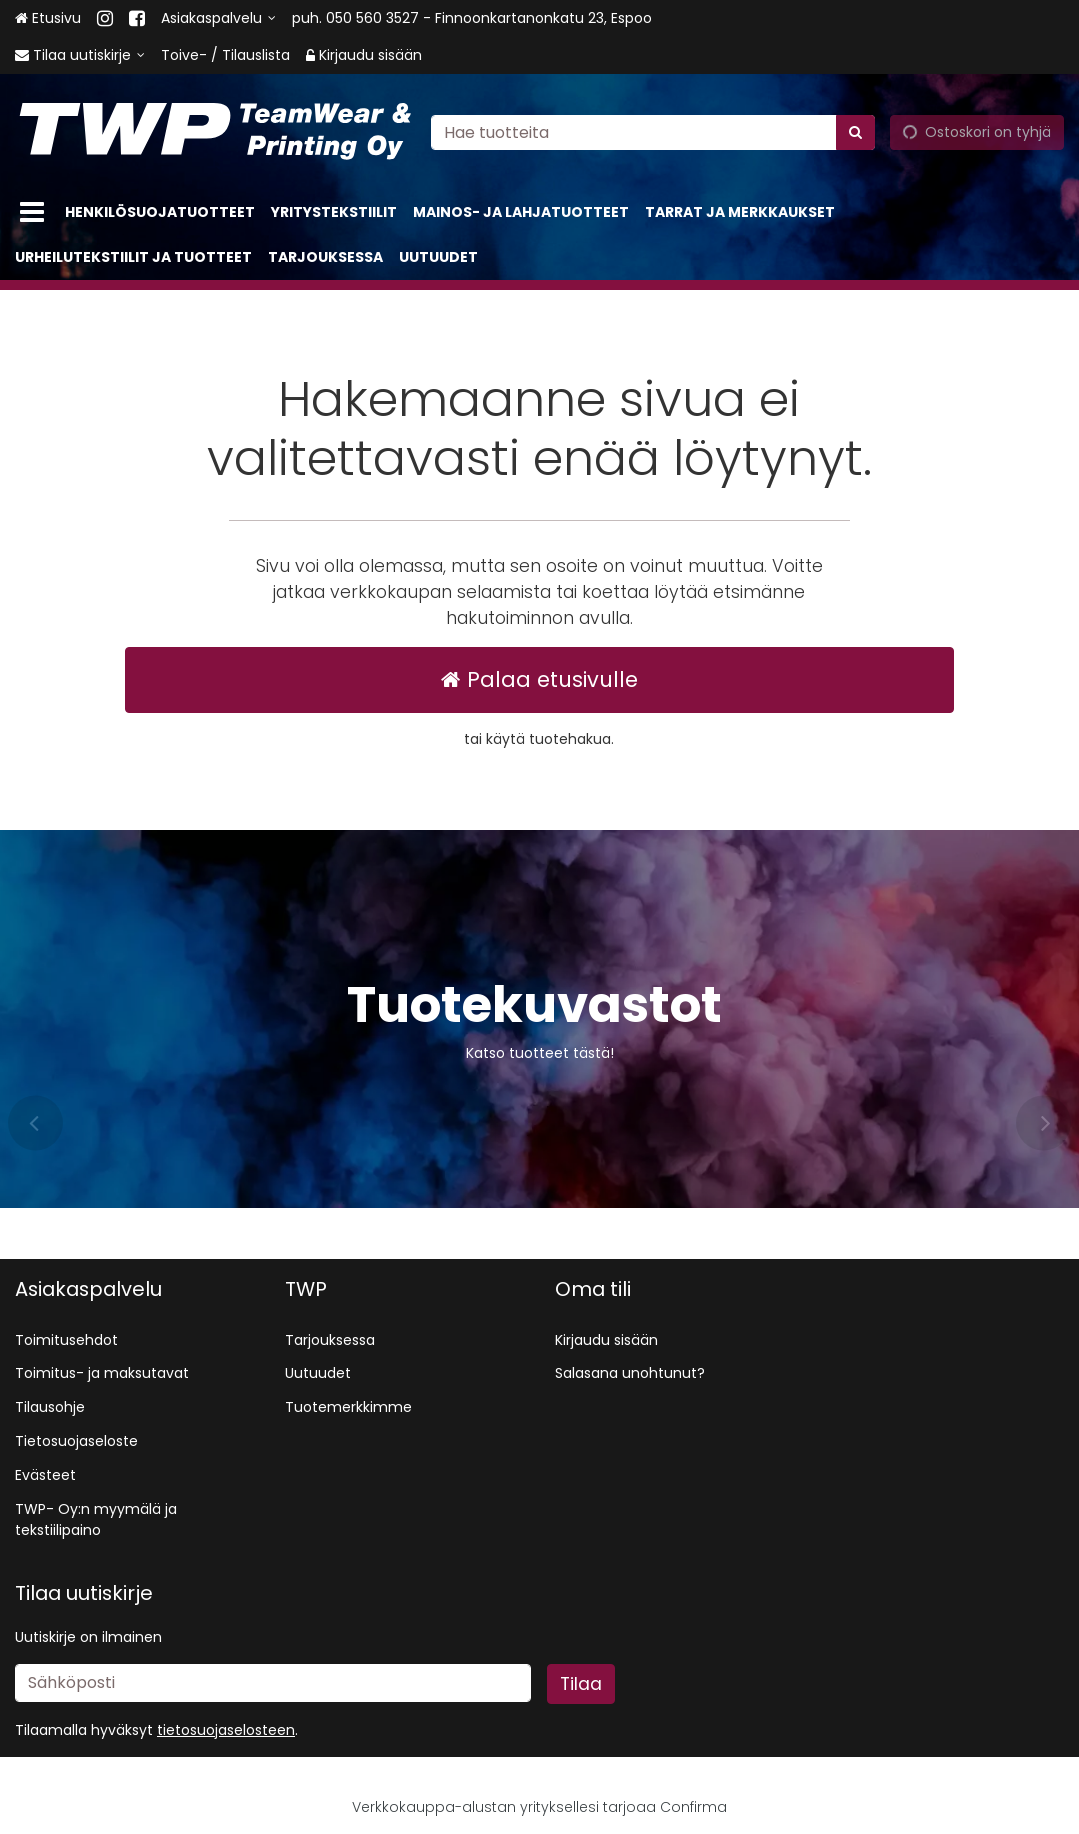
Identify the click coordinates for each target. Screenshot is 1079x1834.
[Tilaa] (581, 1684)
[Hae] (855, 132)
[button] (226, 1730)
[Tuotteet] (32, 212)
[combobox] (653, 132)
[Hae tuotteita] (653, 132)
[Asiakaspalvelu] (218, 18)
